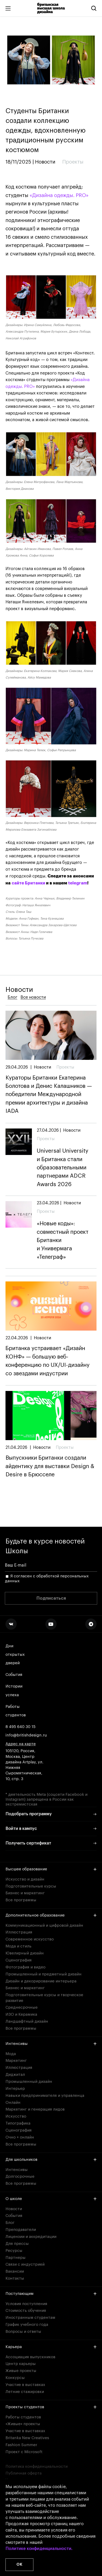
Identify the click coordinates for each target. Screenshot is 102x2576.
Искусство (15, 2116)
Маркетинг (16, 2060)
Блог (12, 997)
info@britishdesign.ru (26, 1735)
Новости (13, 2209)
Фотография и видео (25, 1967)
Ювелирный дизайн (24, 1953)
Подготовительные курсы (30, 1886)
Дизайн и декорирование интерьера (40, 1981)
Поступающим (50, 2294)
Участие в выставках (25, 2385)
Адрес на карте (20, 1744)
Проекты (65, 1067)
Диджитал (15, 2074)
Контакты (14, 2278)
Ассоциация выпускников (30, 2357)
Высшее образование (50, 1869)
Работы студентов (15, 1711)
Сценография (18, 1960)
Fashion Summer (21, 2445)
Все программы (20, 1900)
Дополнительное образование (50, 1915)
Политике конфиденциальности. (38, 2549)
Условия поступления (26, 2304)
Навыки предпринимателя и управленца (44, 2095)
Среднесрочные (21, 2007)
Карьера (50, 2347)
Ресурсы (13, 2251)
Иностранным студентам (30, 2317)
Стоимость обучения (25, 2310)
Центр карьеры (20, 2364)
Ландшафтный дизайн (26, 2021)
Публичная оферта (23, 2473)
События (13, 1674)
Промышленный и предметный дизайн (43, 1974)
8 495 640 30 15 (20, 1726)
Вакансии (14, 2271)
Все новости (33, 997)
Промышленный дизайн (28, 2081)
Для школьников (50, 2159)
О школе (50, 2199)
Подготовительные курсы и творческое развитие (44, 1997)
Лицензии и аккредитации (30, 2237)
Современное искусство (29, 1939)
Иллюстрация (18, 1932)
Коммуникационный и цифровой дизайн (44, 1925)
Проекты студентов (50, 2407)
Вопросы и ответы (23, 2331)
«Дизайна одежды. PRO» (59, 195)
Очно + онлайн (19, 2137)
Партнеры (15, 2258)
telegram (77, 883)
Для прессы (17, 2244)
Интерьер (15, 2088)
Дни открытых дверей (15, 1654)
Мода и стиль (18, 1946)
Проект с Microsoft (23, 2452)
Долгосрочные (19, 2176)
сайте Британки (28, 883)
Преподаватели (20, 2230)
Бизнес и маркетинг (25, 1893)
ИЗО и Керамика (21, 2014)
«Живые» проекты (22, 2424)
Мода (10, 2054)
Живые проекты (20, 2371)
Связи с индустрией (25, 2264)
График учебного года (26, 2324)
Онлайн (12, 2102)
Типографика (17, 2123)
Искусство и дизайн (24, 1879)
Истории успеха (14, 1690)
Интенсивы (50, 2044)
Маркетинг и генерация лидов (35, 2109)
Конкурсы (15, 2378)
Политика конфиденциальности (36, 2466)
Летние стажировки (24, 2392)
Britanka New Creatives (27, 2438)
